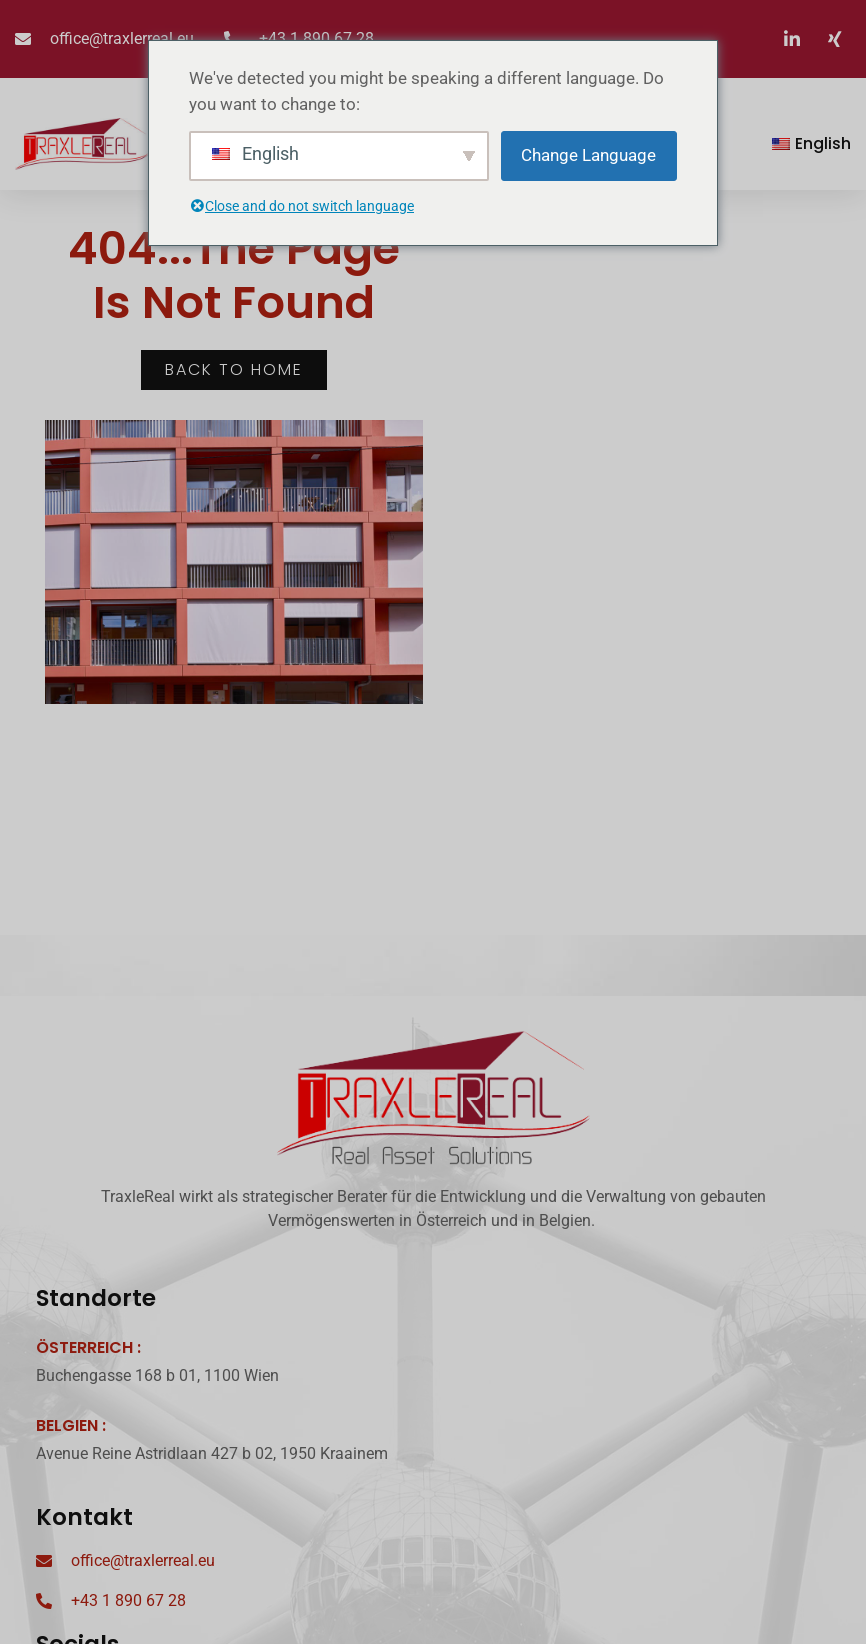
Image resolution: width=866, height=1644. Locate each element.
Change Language (588, 155)
